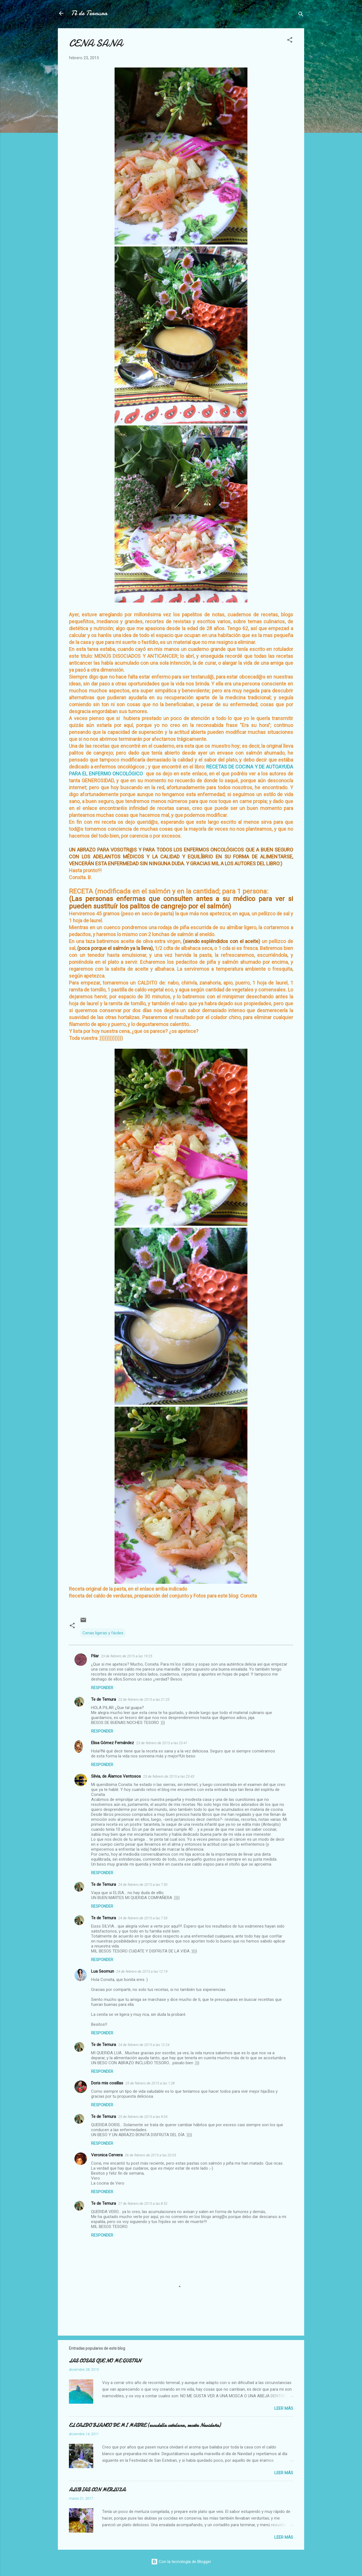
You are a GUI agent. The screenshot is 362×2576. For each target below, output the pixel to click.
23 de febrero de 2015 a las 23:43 (168, 1776)
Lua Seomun (102, 1971)
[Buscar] (301, 15)
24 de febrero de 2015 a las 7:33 (142, 1918)
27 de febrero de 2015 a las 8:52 (142, 2203)
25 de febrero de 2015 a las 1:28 (150, 2083)
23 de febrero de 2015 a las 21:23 (143, 1699)
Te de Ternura (103, 1699)
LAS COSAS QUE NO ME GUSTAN (105, 2360)
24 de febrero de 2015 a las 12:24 (143, 2045)
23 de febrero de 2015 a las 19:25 (126, 1656)
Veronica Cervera (107, 2154)
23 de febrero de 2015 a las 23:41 (161, 1743)
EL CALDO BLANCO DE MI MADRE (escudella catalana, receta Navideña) (145, 2425)
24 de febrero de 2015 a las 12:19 (141, 1971)
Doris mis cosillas (107, 2083)
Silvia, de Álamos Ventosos (116, 1776)
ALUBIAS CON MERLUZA (97, 2489)
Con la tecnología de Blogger (181, 2561)
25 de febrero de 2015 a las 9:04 (142, 2117)
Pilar (95, 1655)
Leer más (283, 2408)
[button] (289, 41)
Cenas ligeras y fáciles (102, 1632)
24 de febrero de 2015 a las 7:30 (142, 1884)
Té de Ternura (89, 13)
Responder (102, 1688)
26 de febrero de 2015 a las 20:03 (150, 2155)
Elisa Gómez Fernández (112, 1742)
